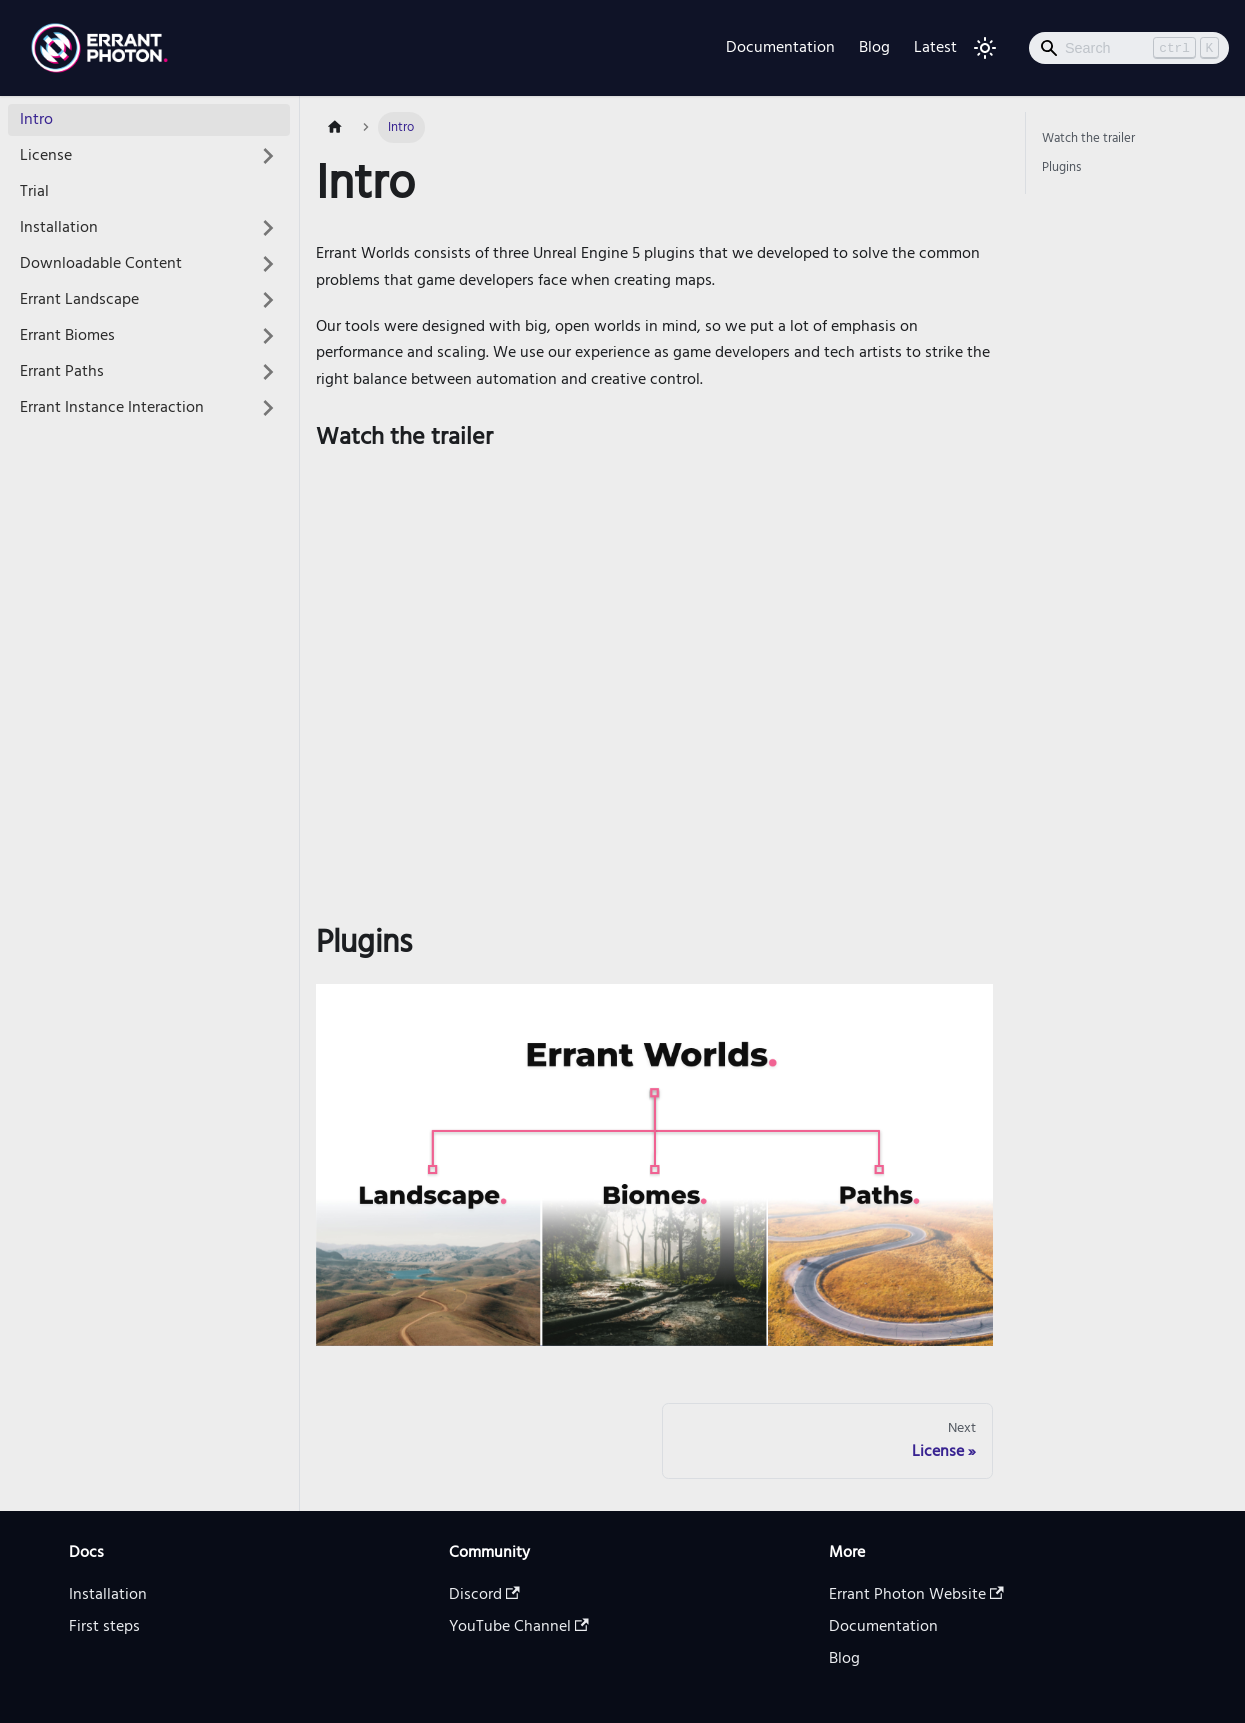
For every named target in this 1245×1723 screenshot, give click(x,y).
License (46, 156)
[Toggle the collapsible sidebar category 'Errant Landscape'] (268, 300)
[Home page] (335, 127)
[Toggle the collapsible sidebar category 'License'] (268, 156)
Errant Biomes (67, 336)
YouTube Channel (519, 1627)
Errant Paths (62, 372)
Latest (935, 48)
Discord (484, 1595)
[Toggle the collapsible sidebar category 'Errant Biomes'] (268, 336)
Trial (34, 192)
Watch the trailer (1088, 138)
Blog (874, 48)
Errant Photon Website (916, 1595)
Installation (59, 228)
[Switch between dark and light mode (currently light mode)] (985, 48)
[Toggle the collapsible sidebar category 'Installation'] (268, 228)
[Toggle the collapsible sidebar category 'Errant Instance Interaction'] (268, 408)
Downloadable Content (101, 264)
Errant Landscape (79, 300)
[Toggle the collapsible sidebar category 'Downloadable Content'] (268, 264)
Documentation (780, 48)
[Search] (1129, 48)
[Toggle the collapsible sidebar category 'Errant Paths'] (268, 372)
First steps (104, 1627)
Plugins (1061, 167)
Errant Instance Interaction (112, 408)
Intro (36, 120)
